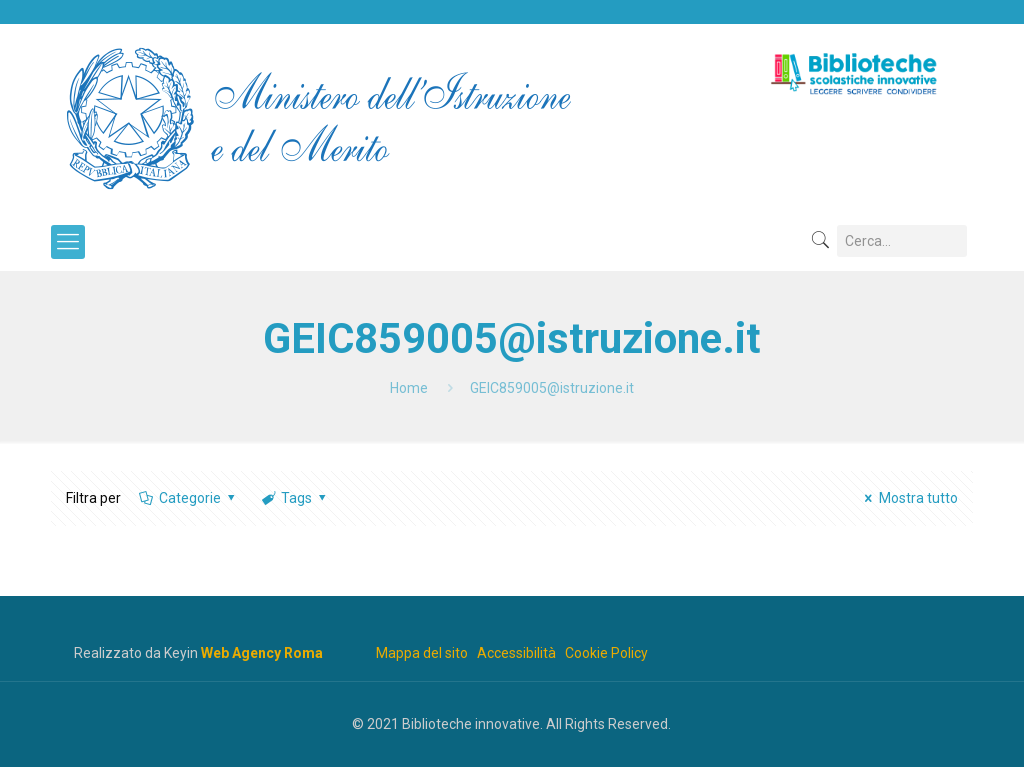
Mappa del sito (422, 653)
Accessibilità (516, 653)
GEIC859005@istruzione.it (552, 388)
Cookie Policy (606, 653)
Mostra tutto (908, 498)
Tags (295, 498)
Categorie (188, 498)
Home (409, 388)
